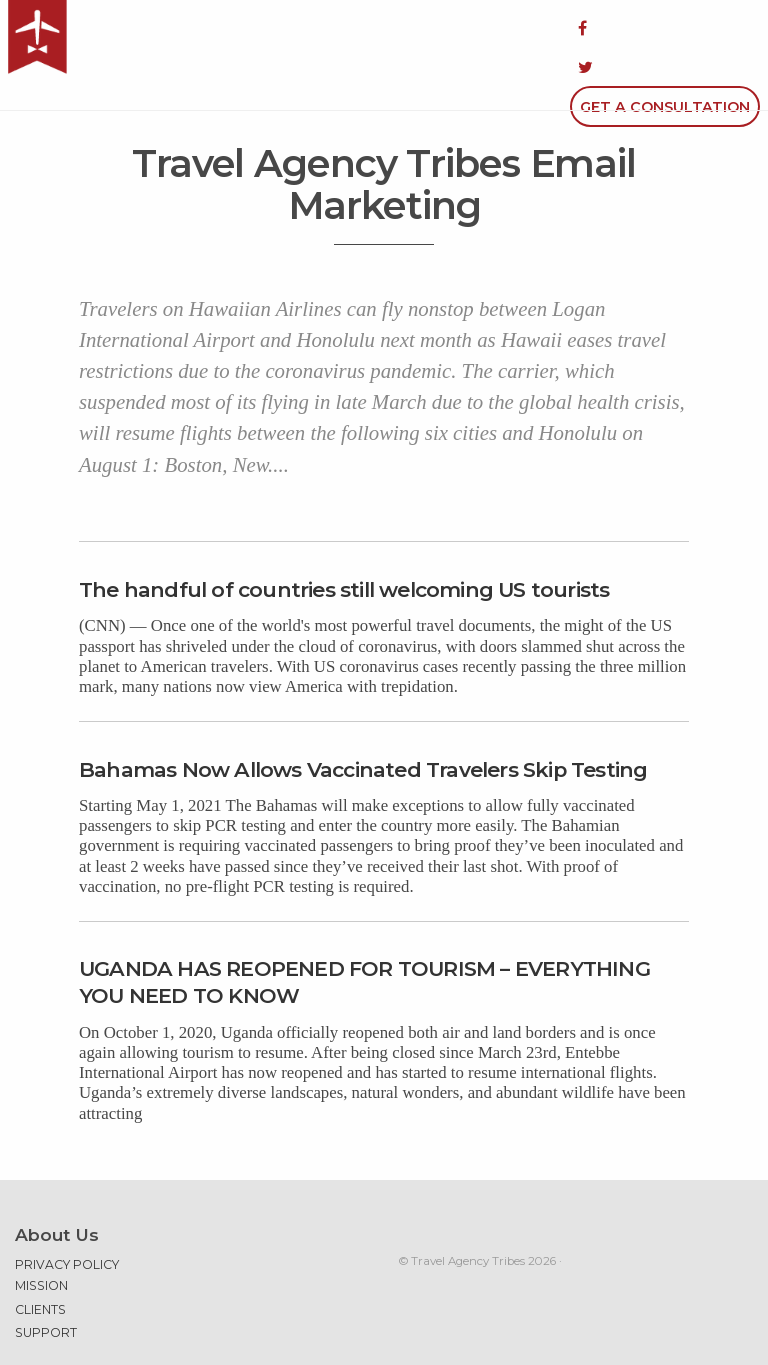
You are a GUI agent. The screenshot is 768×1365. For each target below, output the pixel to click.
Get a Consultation (665, 28)
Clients (40, 1257)
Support (46, 1280)
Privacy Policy (67, 1212)
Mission (41, 1233)
